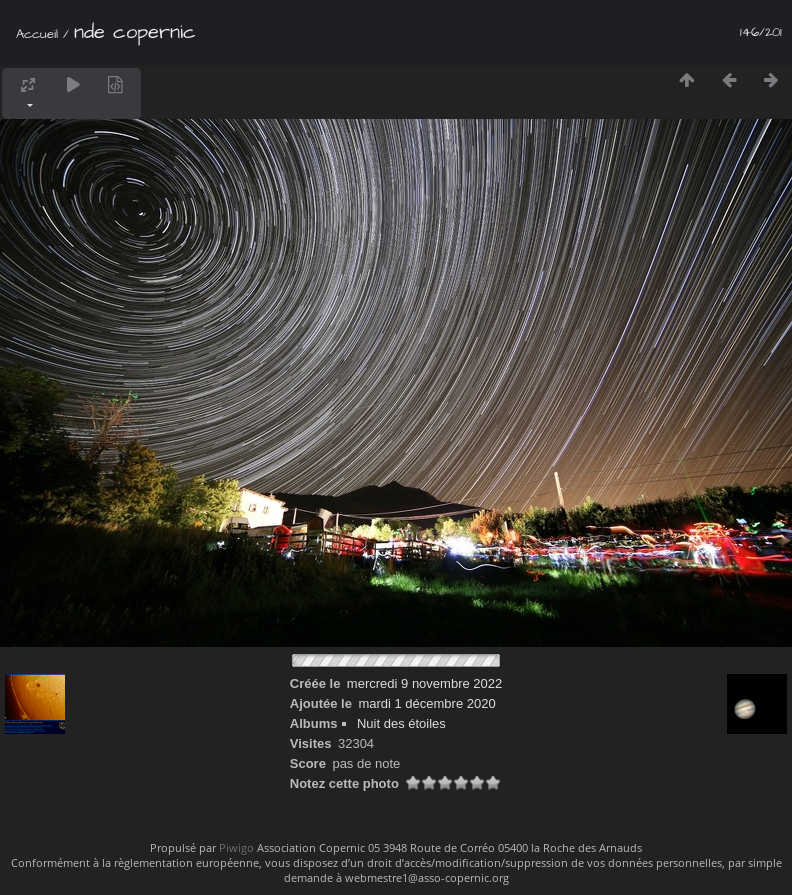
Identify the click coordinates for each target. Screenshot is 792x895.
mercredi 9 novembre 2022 (424, 683)
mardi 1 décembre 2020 (426, 703)
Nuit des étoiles (401, 723)
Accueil (37, 34)
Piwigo (236, 847)
